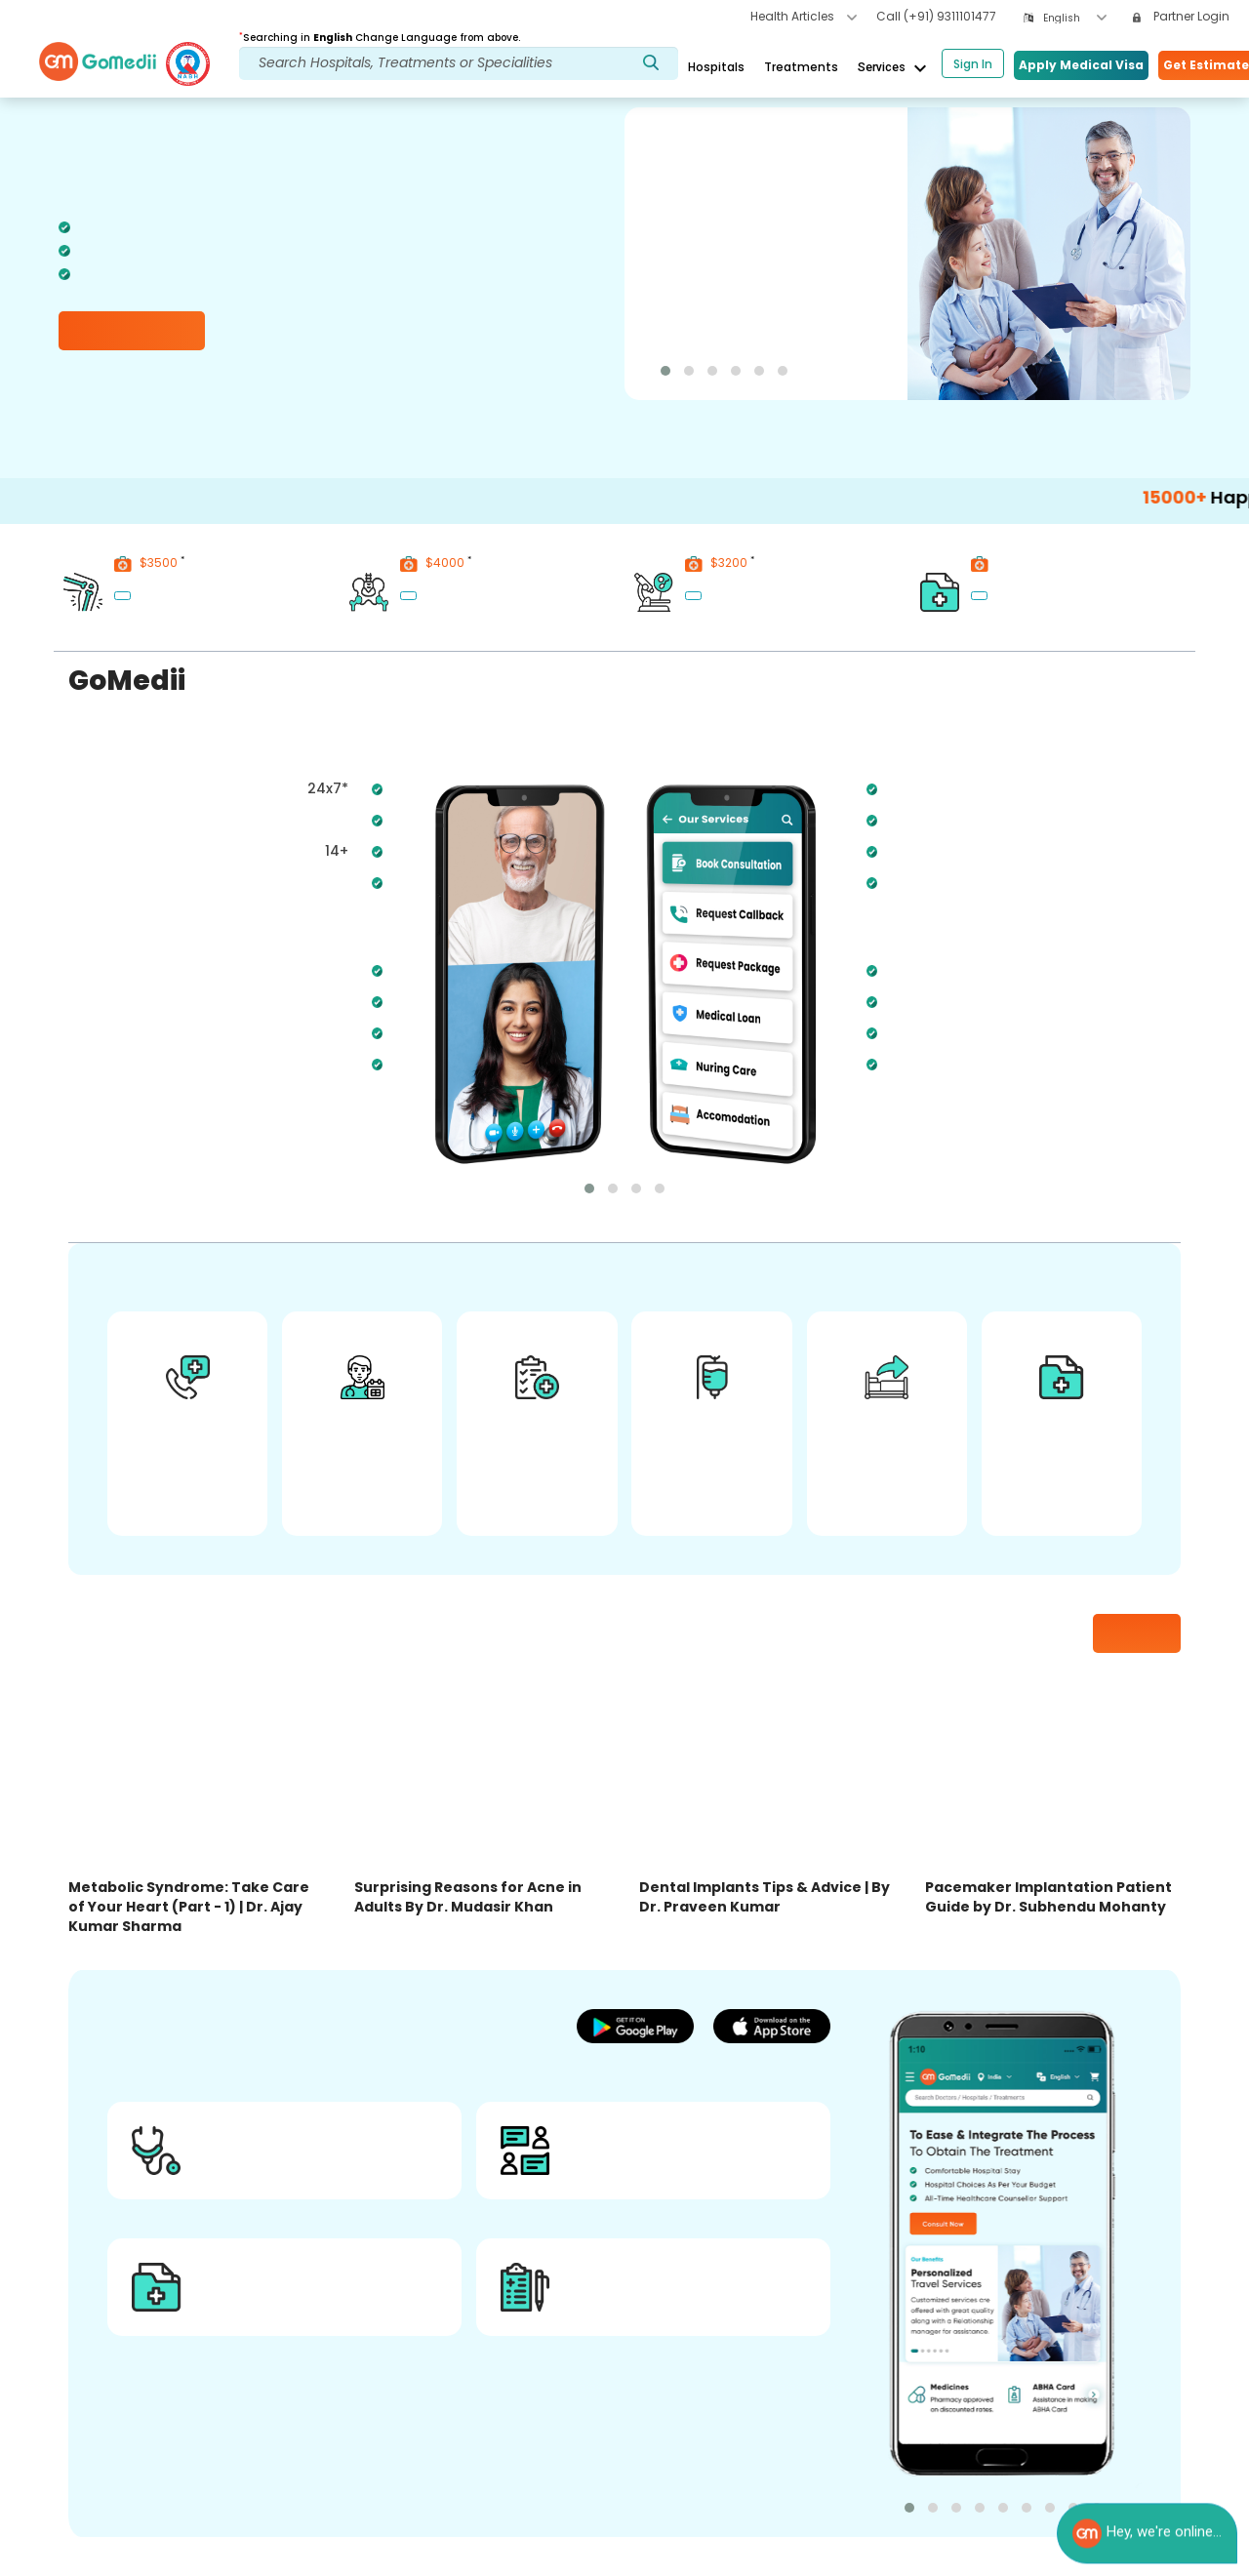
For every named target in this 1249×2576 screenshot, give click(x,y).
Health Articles (803, 16)
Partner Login (1181, 16)
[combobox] (1075, 18)
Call (936, 16)
